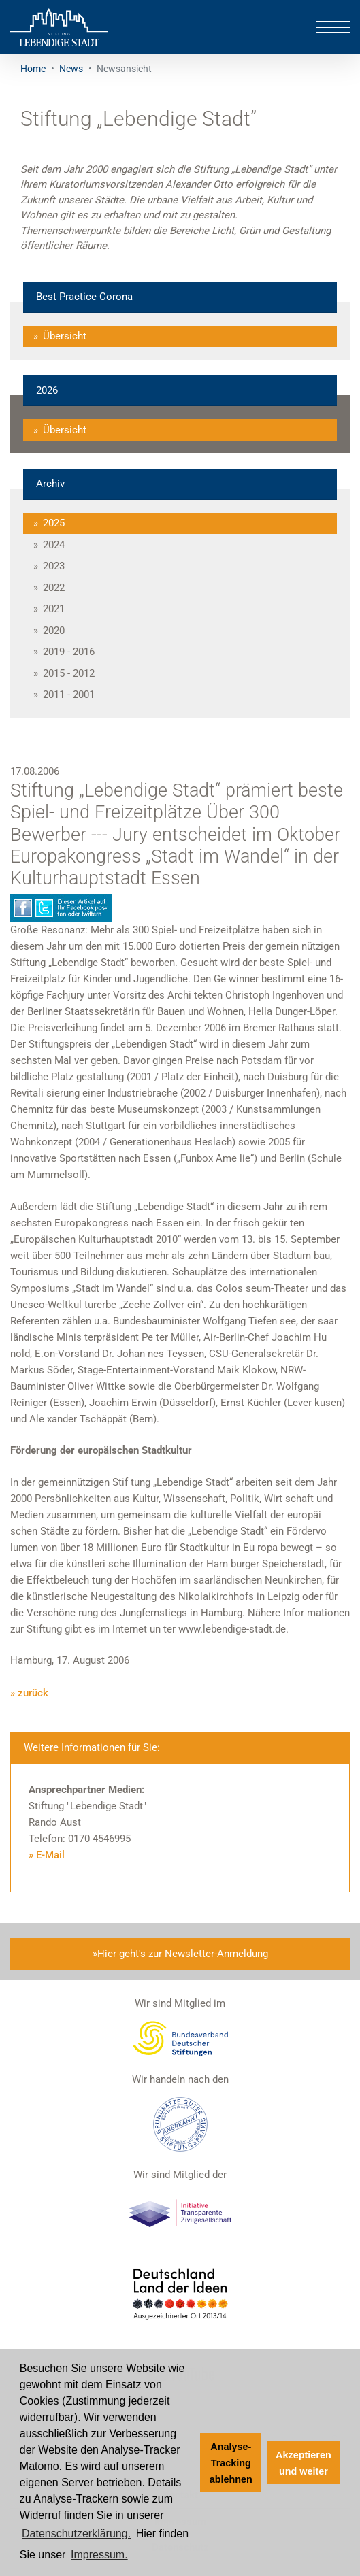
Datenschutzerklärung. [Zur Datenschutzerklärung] (76, 2533)
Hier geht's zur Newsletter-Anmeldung (182, 1953)
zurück (33, 1693)
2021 (54, 609)
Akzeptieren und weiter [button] (303, 2463)
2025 (54, 523)
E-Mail (50, 1855)
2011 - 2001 (69, 694)
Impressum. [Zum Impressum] (99, 2554)
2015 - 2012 (69, 673)
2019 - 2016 (69, 652)
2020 (54, 630)
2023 (54, 566)
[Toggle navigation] (333, 27)
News (71, 68)
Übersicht (64, 336)
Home (33, 68)
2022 (54, 588)
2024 (54, 545)
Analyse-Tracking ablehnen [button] (231, 2463)
